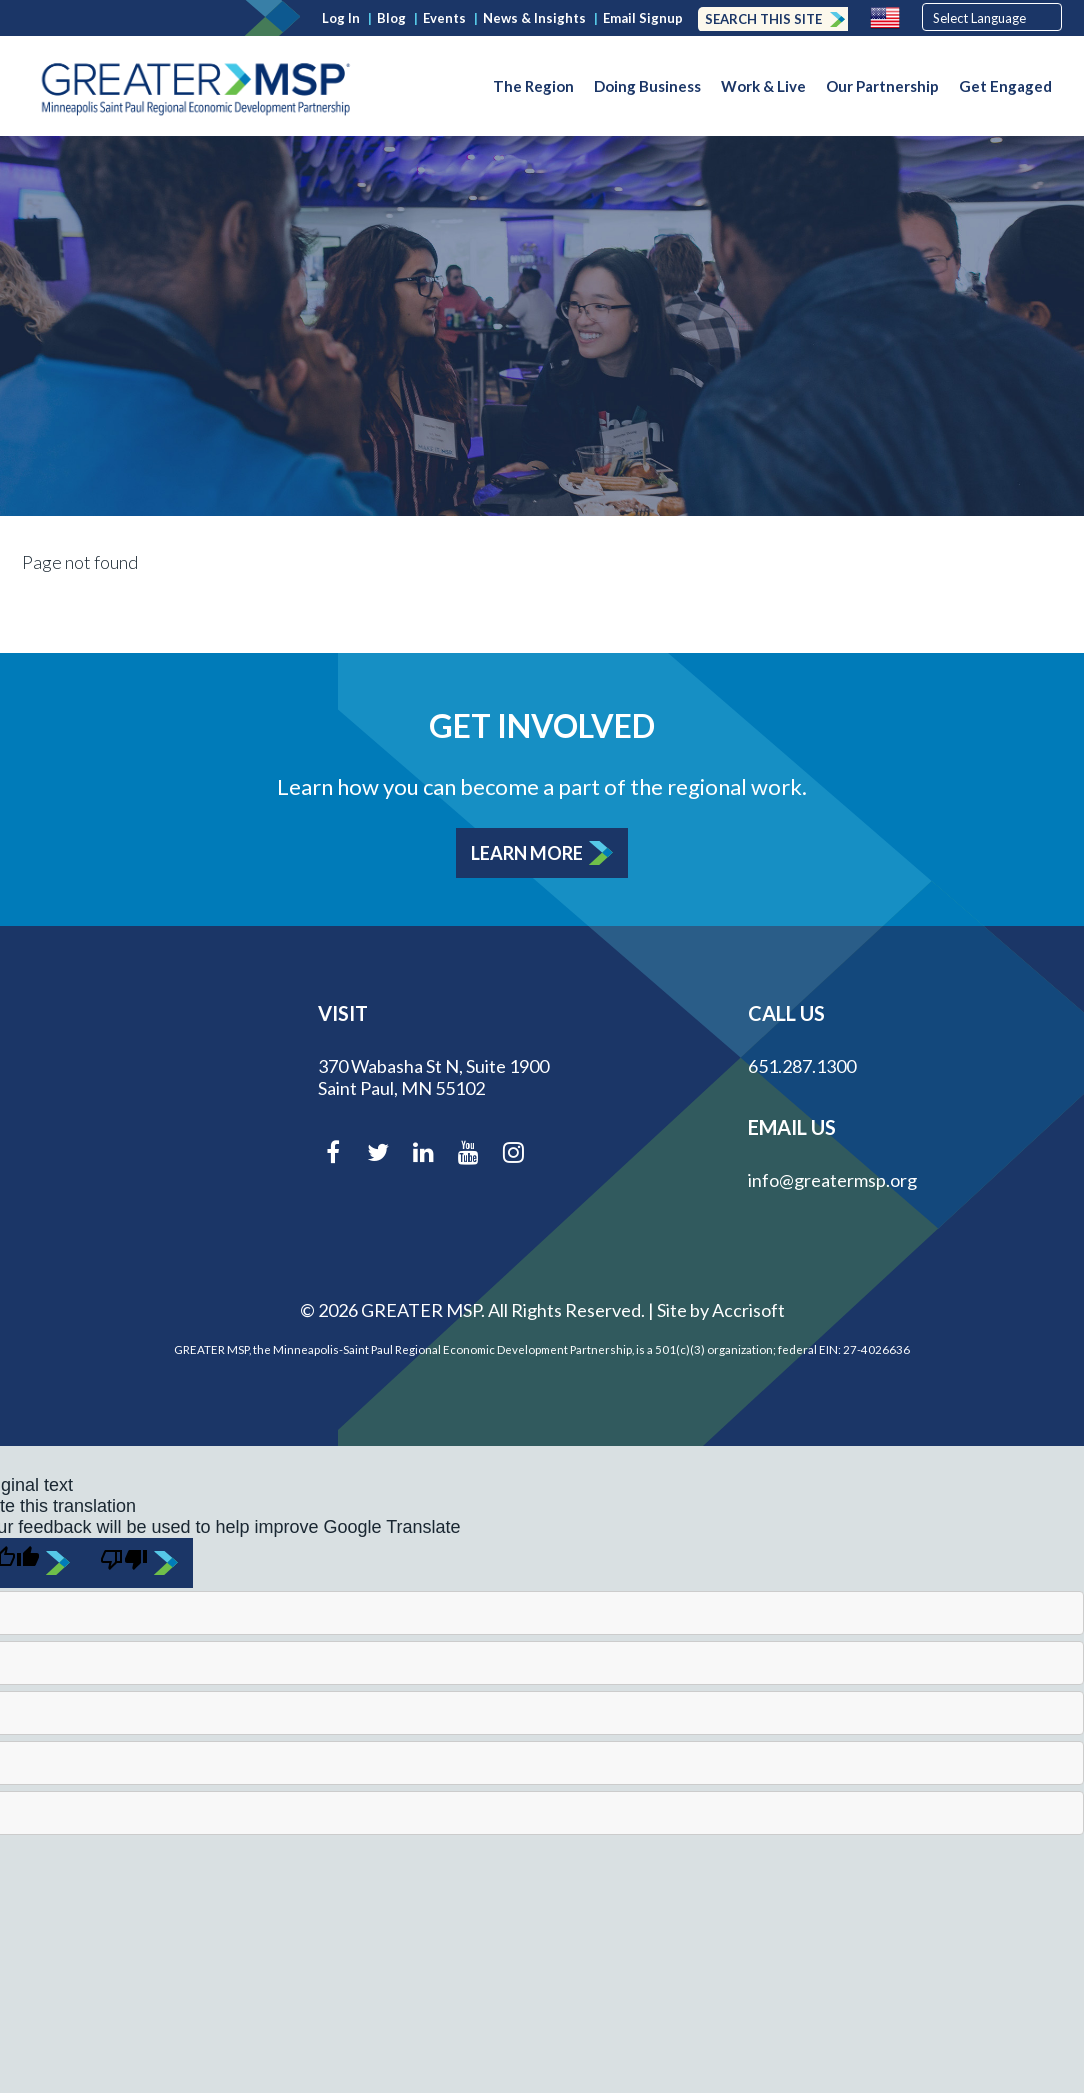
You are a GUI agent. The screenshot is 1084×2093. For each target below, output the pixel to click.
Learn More (527, 853)
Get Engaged (1005, 86)
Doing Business (647, 86)
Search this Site (763, 19)
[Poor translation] (139, 1563)
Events (444, 18)
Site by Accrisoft (721, 1310)
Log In (341, 18)
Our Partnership (882, 86)
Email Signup (643, 18)
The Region (533, 86)
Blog (391, 18)
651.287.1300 (802, 1066)
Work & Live (763, 86)
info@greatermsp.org (832, 1180)
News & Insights (534, 18)
